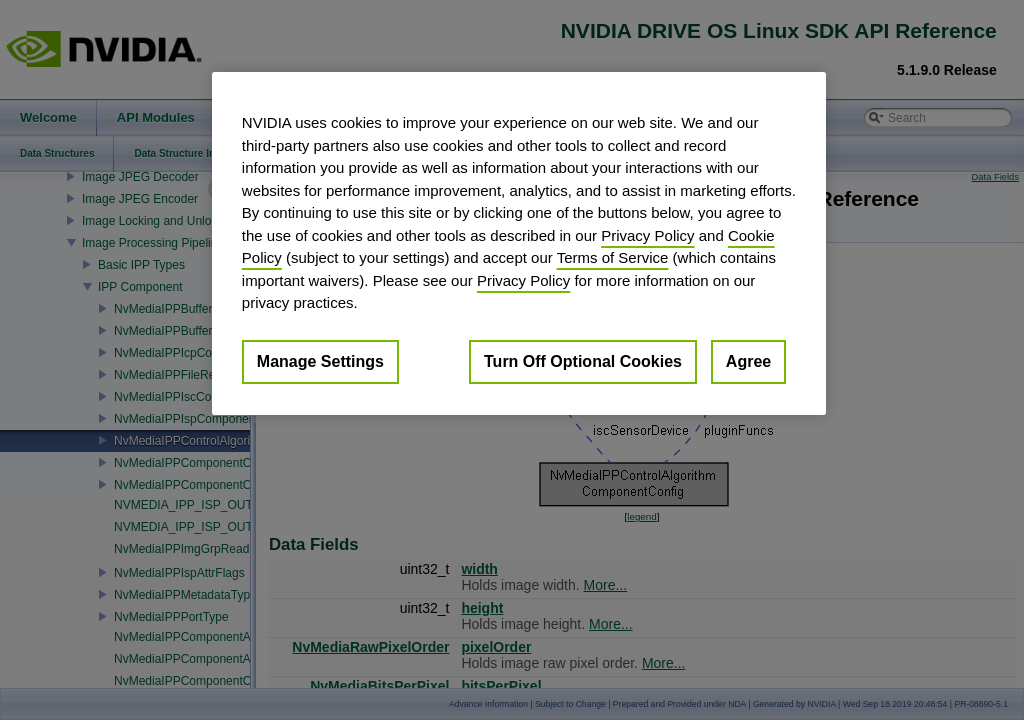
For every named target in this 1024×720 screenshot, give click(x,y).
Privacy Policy (647, 235)
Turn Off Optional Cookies (583, 361)
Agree (748, 361)
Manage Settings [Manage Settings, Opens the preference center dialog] (320, 361)
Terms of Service (613, 257)
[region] (519, 243)
